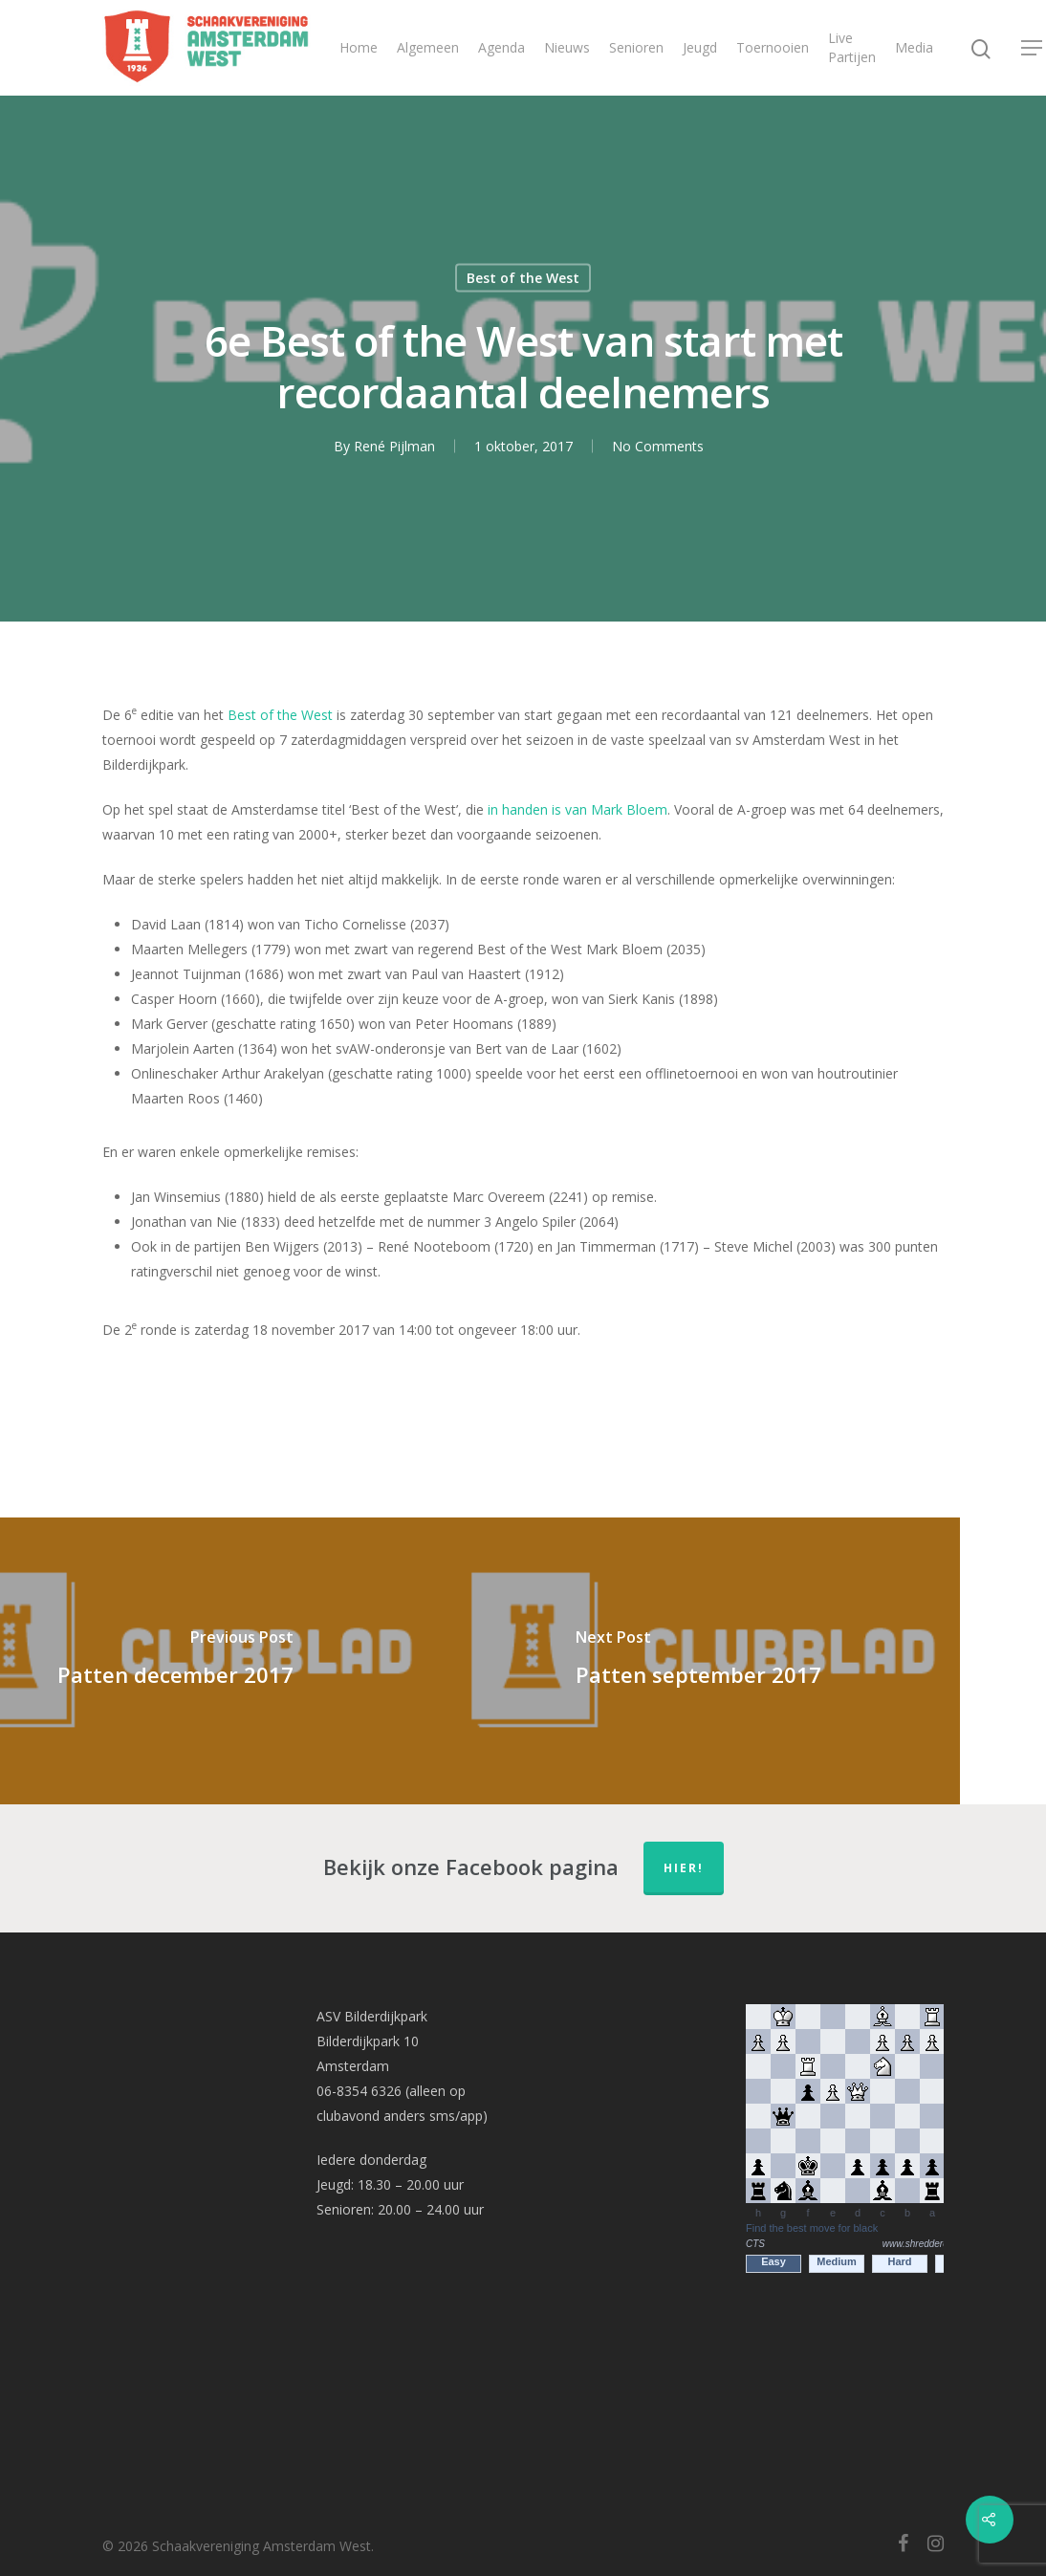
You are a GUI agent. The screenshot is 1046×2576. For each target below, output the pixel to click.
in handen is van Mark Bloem (577, 809)
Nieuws (567, 47)
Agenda (501, 47)
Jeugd (700, 47)
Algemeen (428, 47)
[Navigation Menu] (1032, 47)
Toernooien (772, 47)
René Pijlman (394, 446)
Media (914, 47)
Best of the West (523, 278)
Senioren (636, 47)
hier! (684, 1868)
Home (358, 47)
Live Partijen (852, 47)
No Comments (658, 446)
